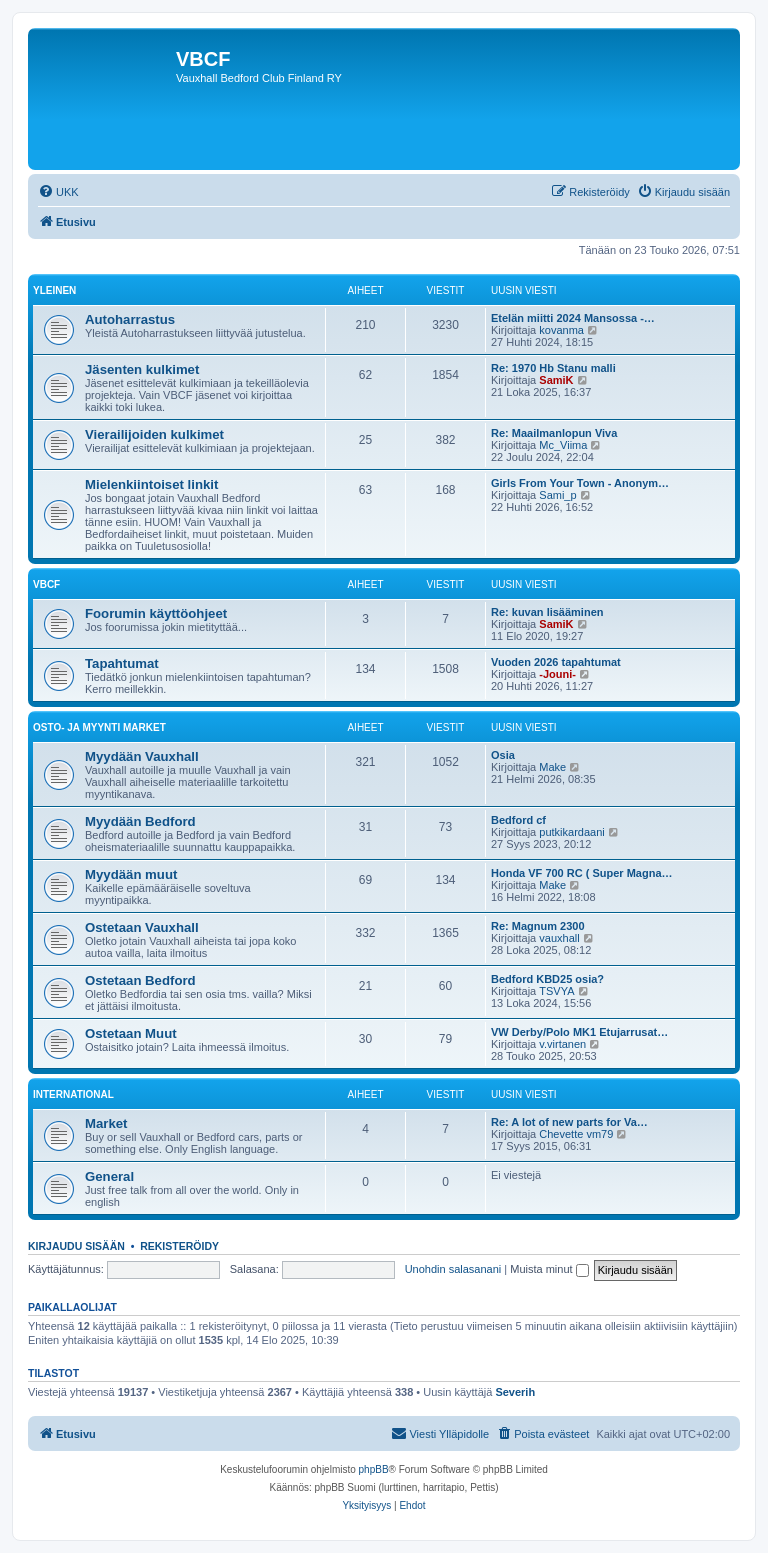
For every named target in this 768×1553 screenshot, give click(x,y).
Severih (515, 1392)
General (109, 1176)
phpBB (374, 1469)
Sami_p (557, 495)
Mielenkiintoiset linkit (151, 484)
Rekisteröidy (179, 1246)
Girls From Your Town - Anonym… (580, 483)
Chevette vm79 (576, 1134)
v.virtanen (562, 1044)
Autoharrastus (130, 319)
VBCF (46, 584)
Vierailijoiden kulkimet (154, 434)
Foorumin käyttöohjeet (156, 613)
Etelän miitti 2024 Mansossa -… (573, 318)
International (73, 1094)
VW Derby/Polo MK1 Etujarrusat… (579, 1032)
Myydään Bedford (140, 821)
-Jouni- (557, 674)
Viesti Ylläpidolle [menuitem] (440, 1433)
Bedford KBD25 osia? (547, 979)
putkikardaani (571, 832)
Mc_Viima (563, 445)
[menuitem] (58, 192)
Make (552, 767)
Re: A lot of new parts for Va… (569, 1122)
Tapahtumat (122, 663)
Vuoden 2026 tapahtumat (556, 662)
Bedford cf (518, 820)
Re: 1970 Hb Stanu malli (553, 368)
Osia (503, 755)
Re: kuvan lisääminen (547, 612)
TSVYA (556, 991)
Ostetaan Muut (131, 1033)
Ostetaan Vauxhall (142, 927)
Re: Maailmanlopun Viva (554, 433)
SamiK (556, 380)
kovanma (561, 330)
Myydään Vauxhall (142, 756)
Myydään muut (131, 874)
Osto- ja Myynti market (99, 727)
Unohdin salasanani (453, 1269)
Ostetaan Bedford (140, 980)
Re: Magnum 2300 (538, 926)
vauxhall (559, 938)
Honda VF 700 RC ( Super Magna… (582, 873)
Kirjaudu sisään (76, 1246)
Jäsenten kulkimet (142, 369)
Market (106, 1123)
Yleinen (54, 290)
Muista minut (549, 1269)
